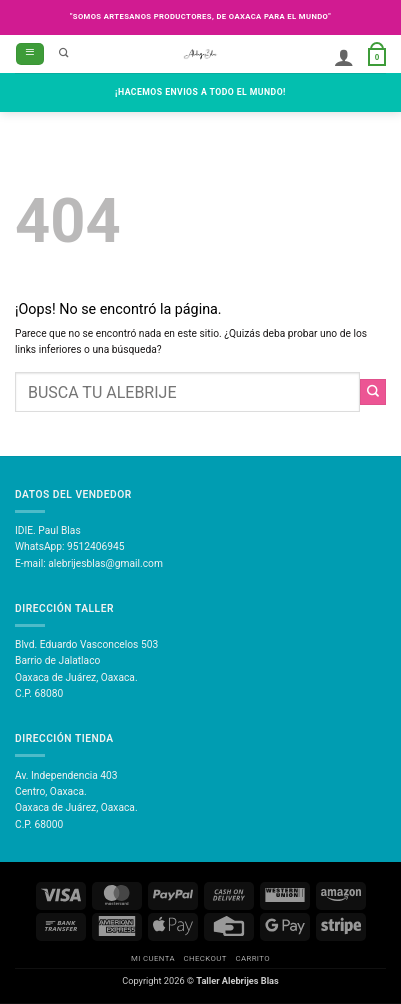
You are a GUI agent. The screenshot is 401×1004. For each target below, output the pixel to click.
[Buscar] (64, 54)
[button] (30, 54)
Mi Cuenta (153, 958)
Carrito (252, 958)
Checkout (205, 958)
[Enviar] (373, 392)
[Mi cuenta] (344, 57)
